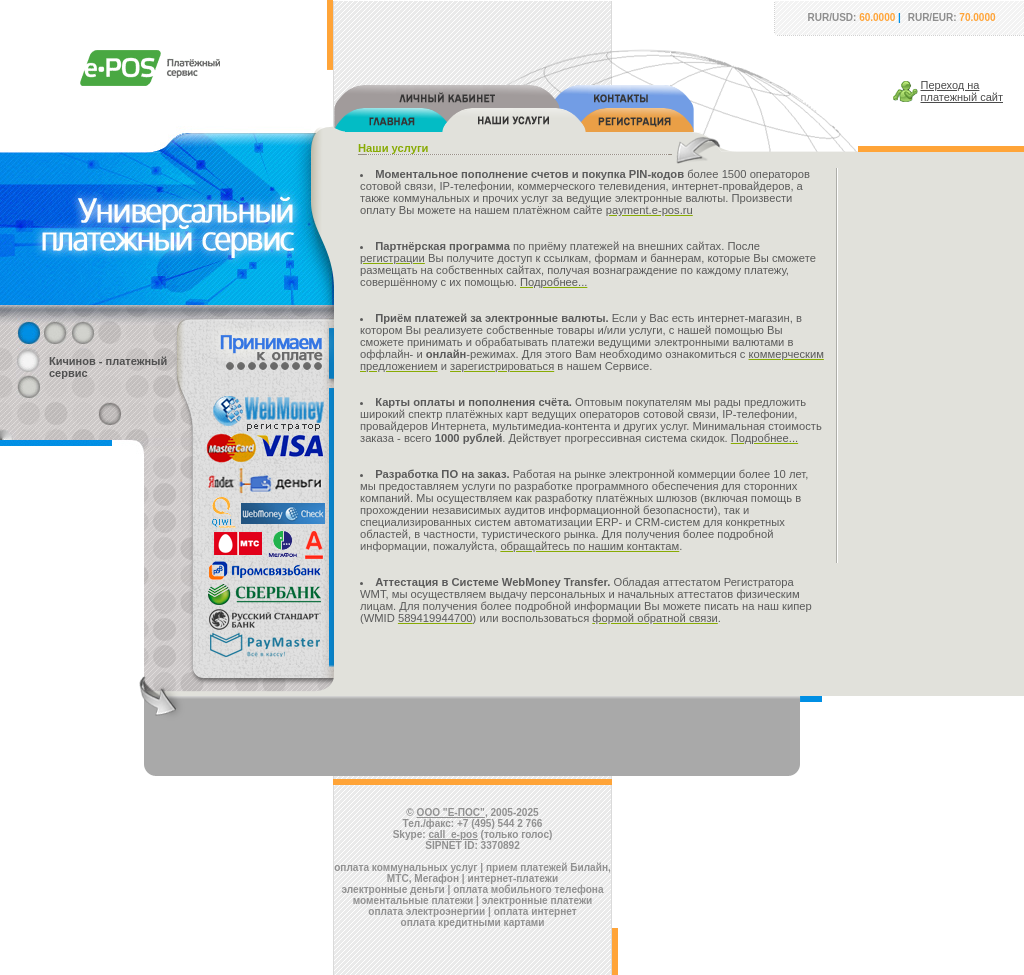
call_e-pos (453, 834)
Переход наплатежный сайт (962, 91)
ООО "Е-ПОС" (451, 812)
